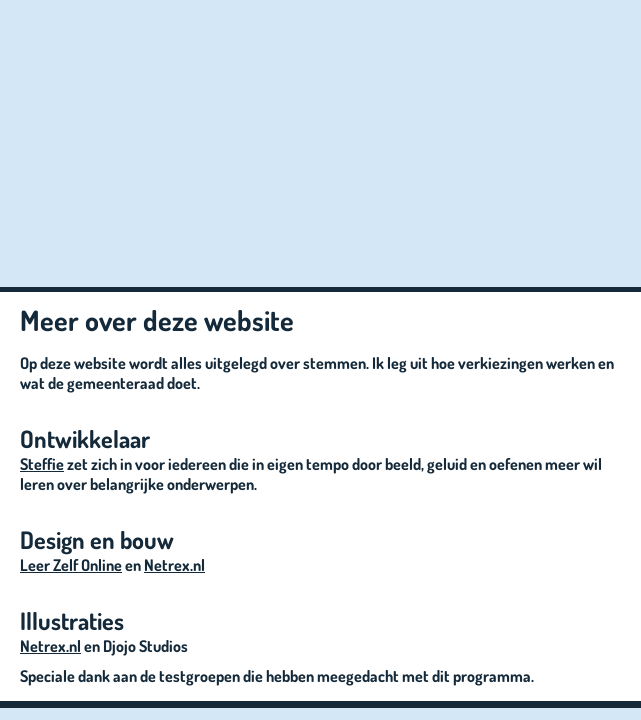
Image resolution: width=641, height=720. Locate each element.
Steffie (42, 464)
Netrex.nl (174, 565)
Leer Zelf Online (71, 565)
